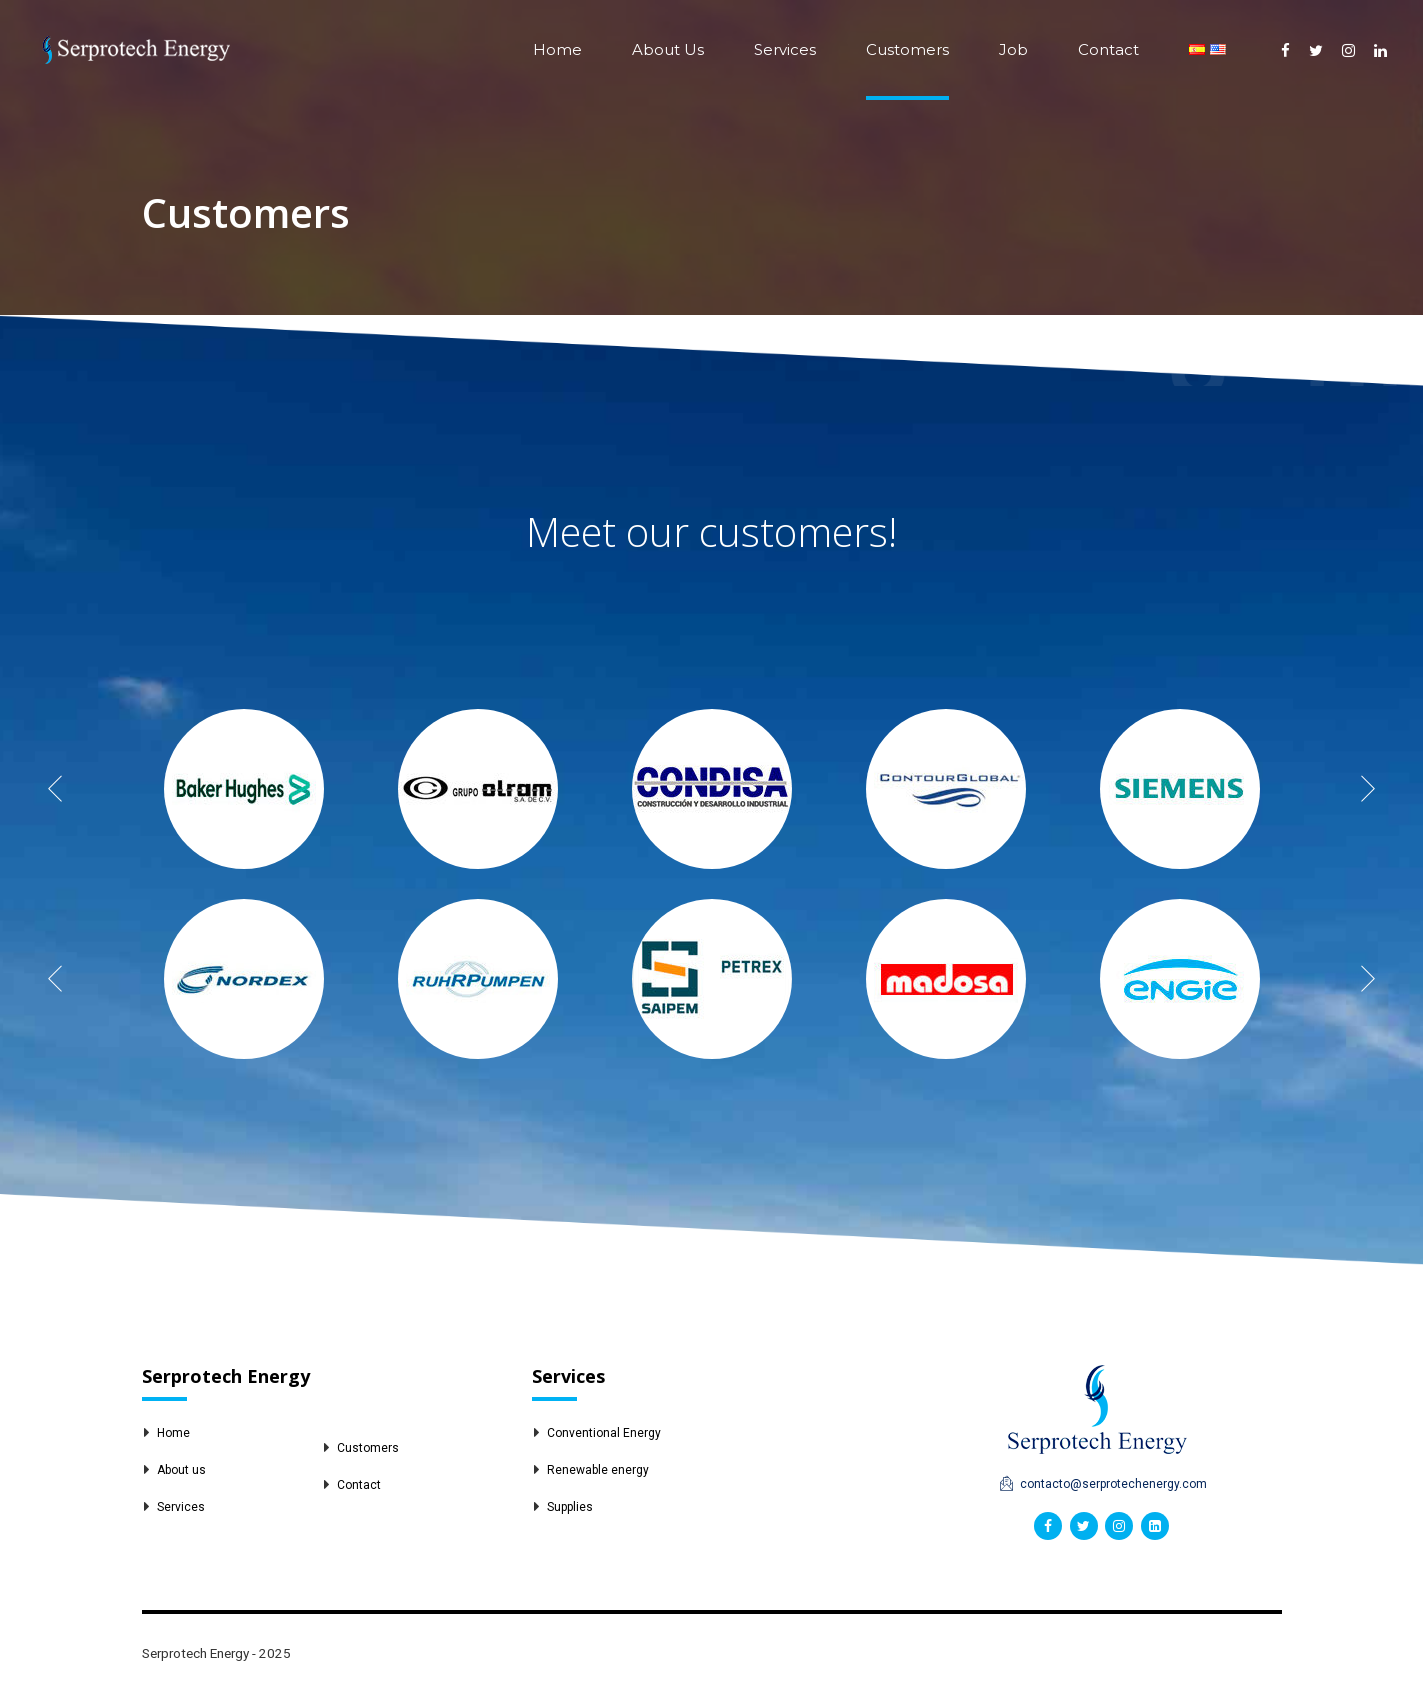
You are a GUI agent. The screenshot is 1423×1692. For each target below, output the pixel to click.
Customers (907, 49)
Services (785, 49)
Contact (1108, 49)
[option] (244, 789)
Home (557, 49)
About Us (668, 49)
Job (1013, 49)
